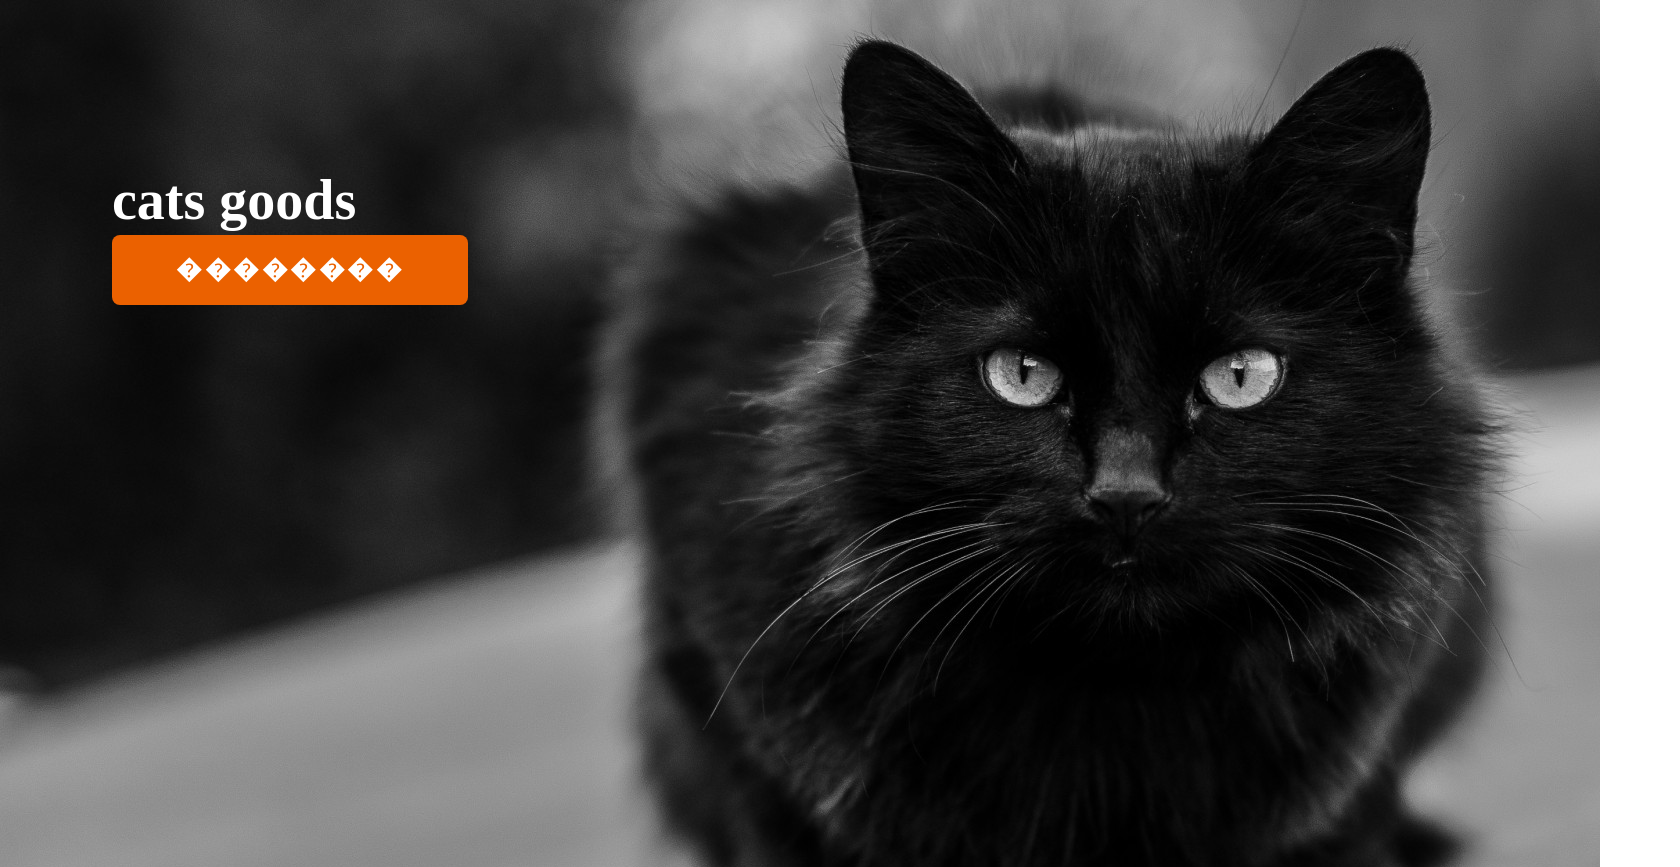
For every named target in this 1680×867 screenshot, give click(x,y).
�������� (290, 269)
